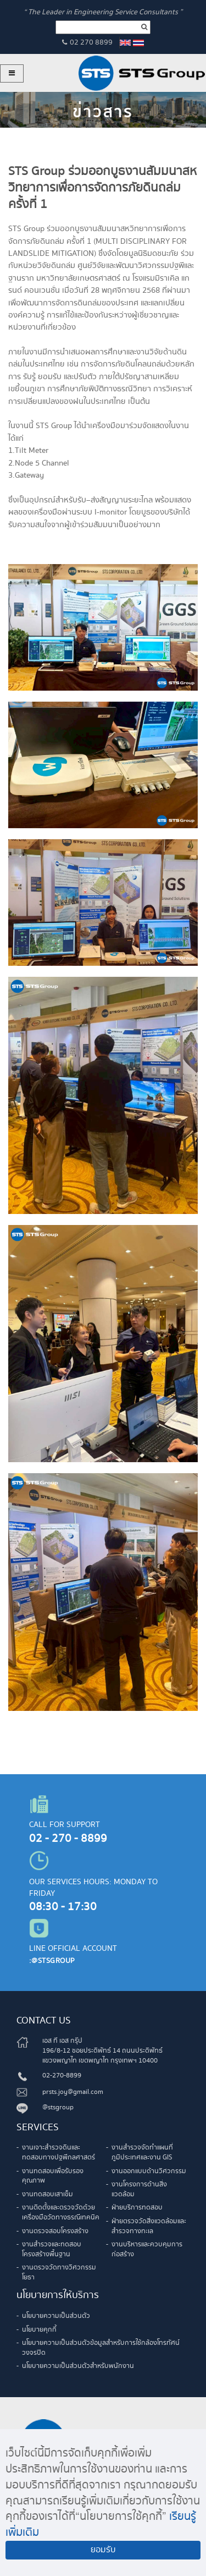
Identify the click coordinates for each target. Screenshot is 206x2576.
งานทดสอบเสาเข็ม (47, 2194)
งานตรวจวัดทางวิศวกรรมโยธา (59, 2272)
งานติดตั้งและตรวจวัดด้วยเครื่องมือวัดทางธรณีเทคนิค (60, 2212)
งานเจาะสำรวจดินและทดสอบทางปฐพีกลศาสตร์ (58, 2152)
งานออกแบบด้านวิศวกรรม (149, 2171)
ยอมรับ (103, 2550)
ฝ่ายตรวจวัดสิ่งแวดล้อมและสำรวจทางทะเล (149, 2226)
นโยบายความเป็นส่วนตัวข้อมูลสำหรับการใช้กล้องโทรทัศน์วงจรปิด (101, 2348)
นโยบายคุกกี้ (39, 2330)
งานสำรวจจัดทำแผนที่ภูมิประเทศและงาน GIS (142, 2152)
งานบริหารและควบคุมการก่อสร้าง (147, 2249)
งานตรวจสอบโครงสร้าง (55, 2231)
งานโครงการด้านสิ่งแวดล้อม (139, 2189)
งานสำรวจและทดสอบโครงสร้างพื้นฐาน (51, 2249)
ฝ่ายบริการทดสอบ (137, 2207)
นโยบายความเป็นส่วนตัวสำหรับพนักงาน (78, 2366)
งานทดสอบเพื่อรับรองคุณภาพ (52, 2176)
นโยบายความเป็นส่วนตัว (56, 2316)
